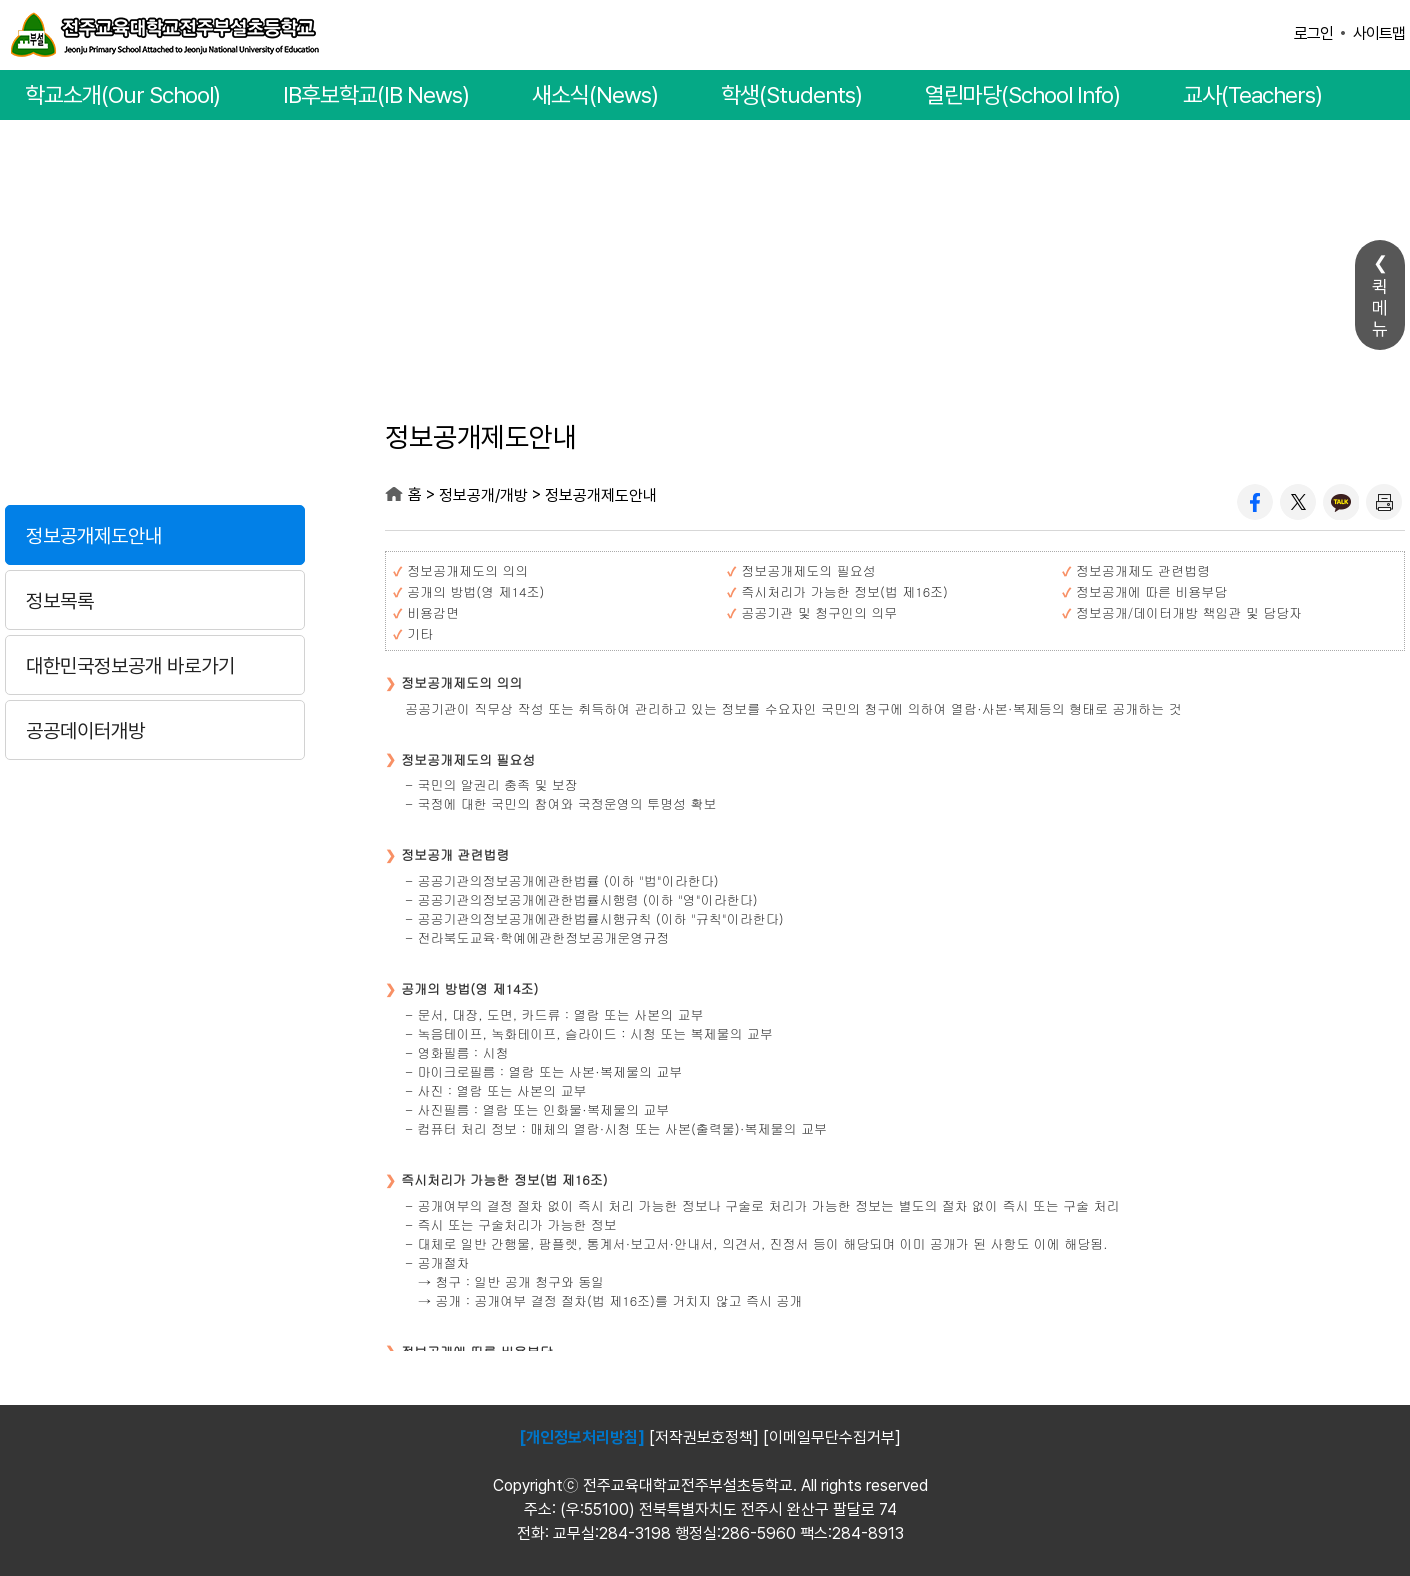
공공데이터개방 (85, 731)
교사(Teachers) (1252, 95)
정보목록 (60, 601)
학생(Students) (791, 95)
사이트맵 (1379, 33)
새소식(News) (595, 95)
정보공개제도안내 (94, 536)
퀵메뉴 (1380, 307)
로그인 (1313, 33)
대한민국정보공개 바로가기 (130, 666)
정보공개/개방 (155, 441)
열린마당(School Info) (1022, 95)
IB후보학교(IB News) (376, 95)
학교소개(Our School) (122, 95)
